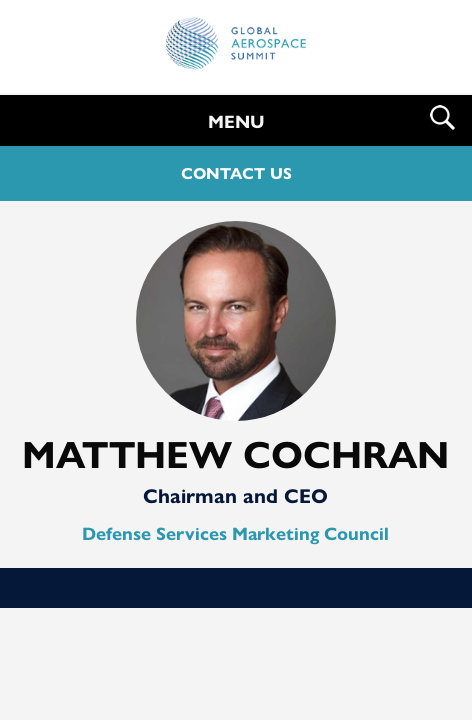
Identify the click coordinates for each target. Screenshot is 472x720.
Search (442, 117)
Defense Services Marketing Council (235, 534)
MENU (236, 122)
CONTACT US (236, 173)
